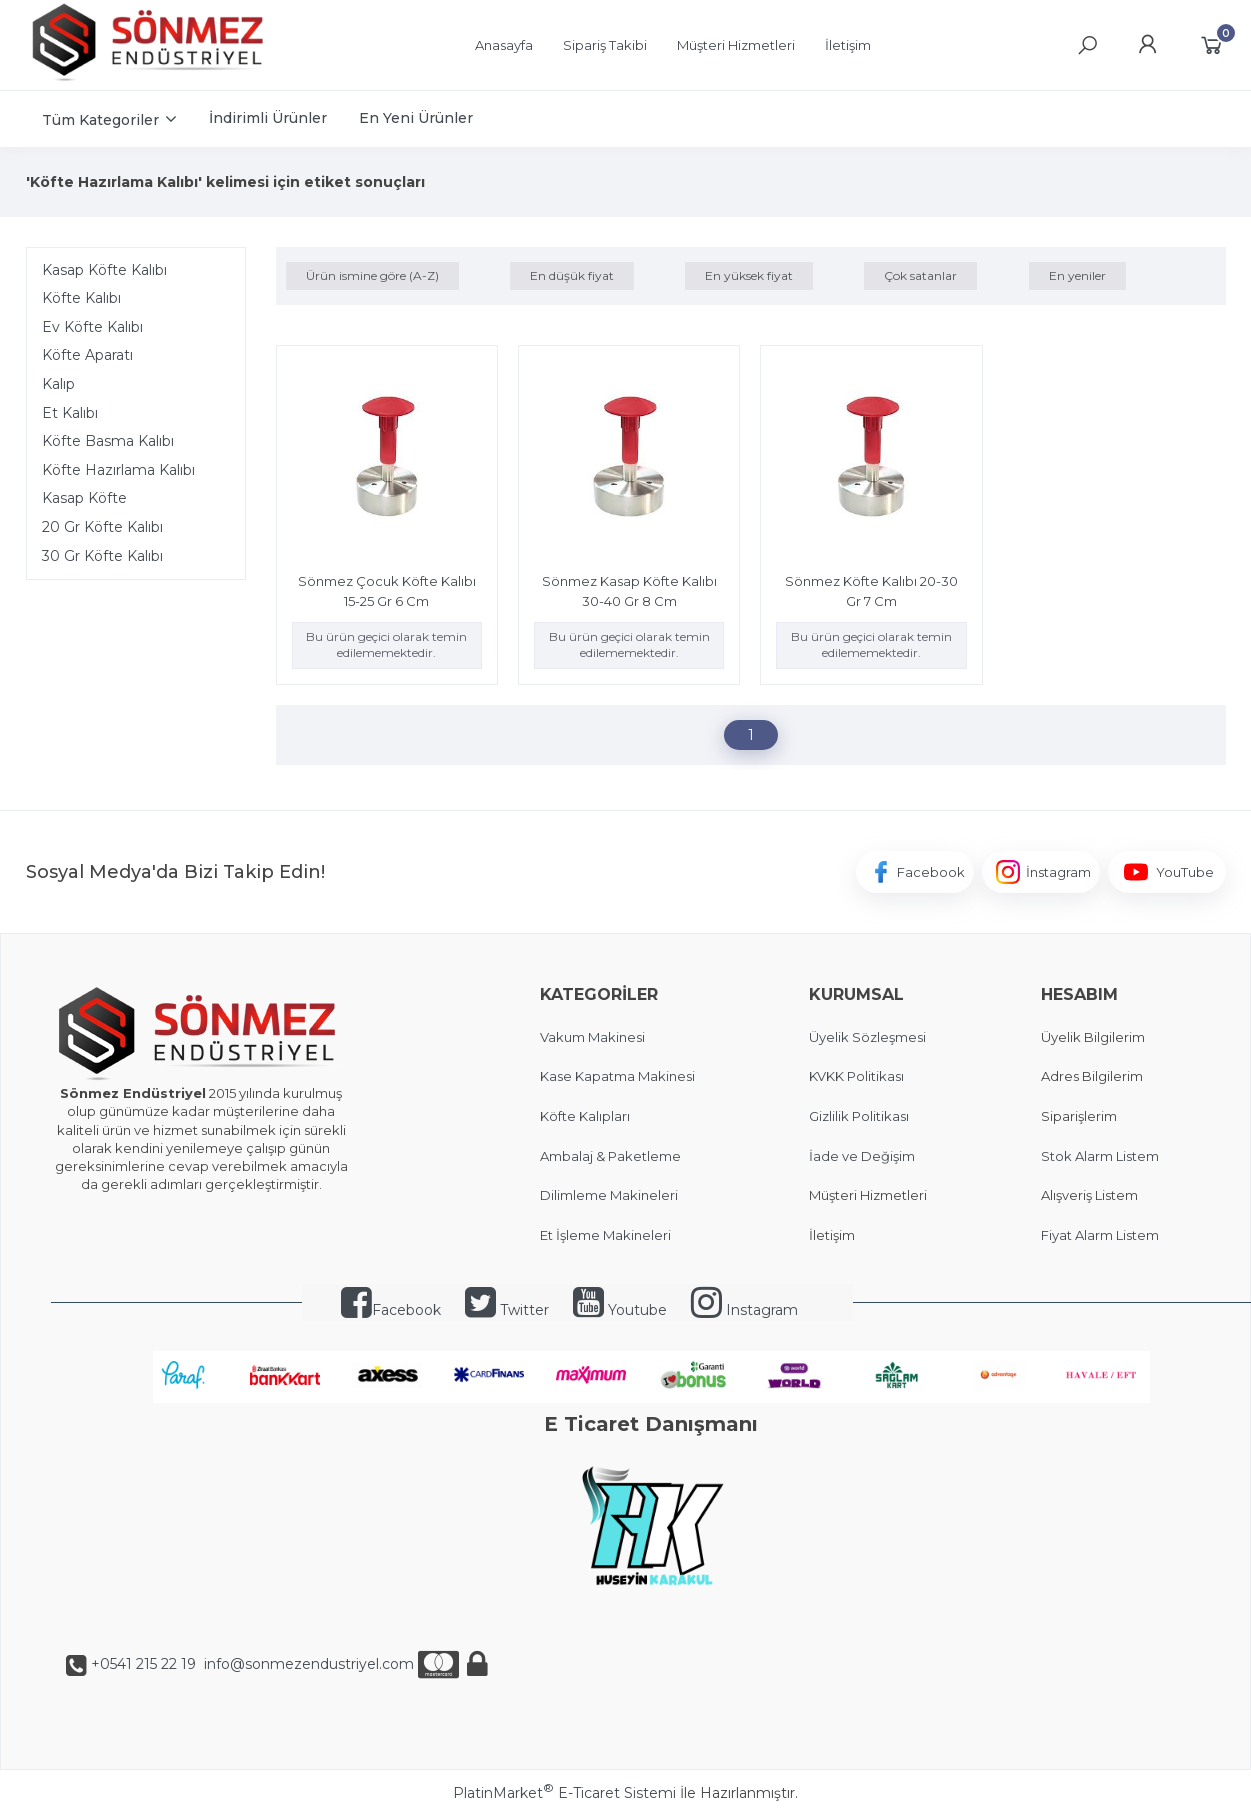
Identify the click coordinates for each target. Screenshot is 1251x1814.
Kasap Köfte (84, 498)
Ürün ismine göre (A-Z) (372, 275)
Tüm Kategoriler (100, 120)
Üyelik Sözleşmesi (867, 1037)
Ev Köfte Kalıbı (92, 327)
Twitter (507, 1310)
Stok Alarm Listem (1100, 1156)
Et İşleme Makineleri (605, 1235)
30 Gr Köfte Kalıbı (102, 556)
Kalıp (58, 384)
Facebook (391, 1310)
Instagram (744, 1310)
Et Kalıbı (70, 413)
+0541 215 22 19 (143, 1664)
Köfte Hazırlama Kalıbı (118, 470)
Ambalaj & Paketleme (610, 1156)
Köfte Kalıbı (81, 298)
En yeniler (1077, 275)
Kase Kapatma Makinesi (617, 1076)
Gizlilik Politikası (859, 1116)
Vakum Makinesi (592, 1037)
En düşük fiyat (572, 275)
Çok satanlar (920, 275)
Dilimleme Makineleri (609, 1195)
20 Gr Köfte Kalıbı (102, 527)
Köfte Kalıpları (585, 1116)
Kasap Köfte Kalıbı (104, 270)
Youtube (620, 1310)
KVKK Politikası (856, 1076)
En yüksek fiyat (749, 275)
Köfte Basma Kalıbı (108, 441)
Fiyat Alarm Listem (1100, 1235)
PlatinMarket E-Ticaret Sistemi (564, 1793)
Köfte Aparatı (87, 355)
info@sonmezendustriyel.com (307, 1664)
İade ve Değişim (862, 1156)
